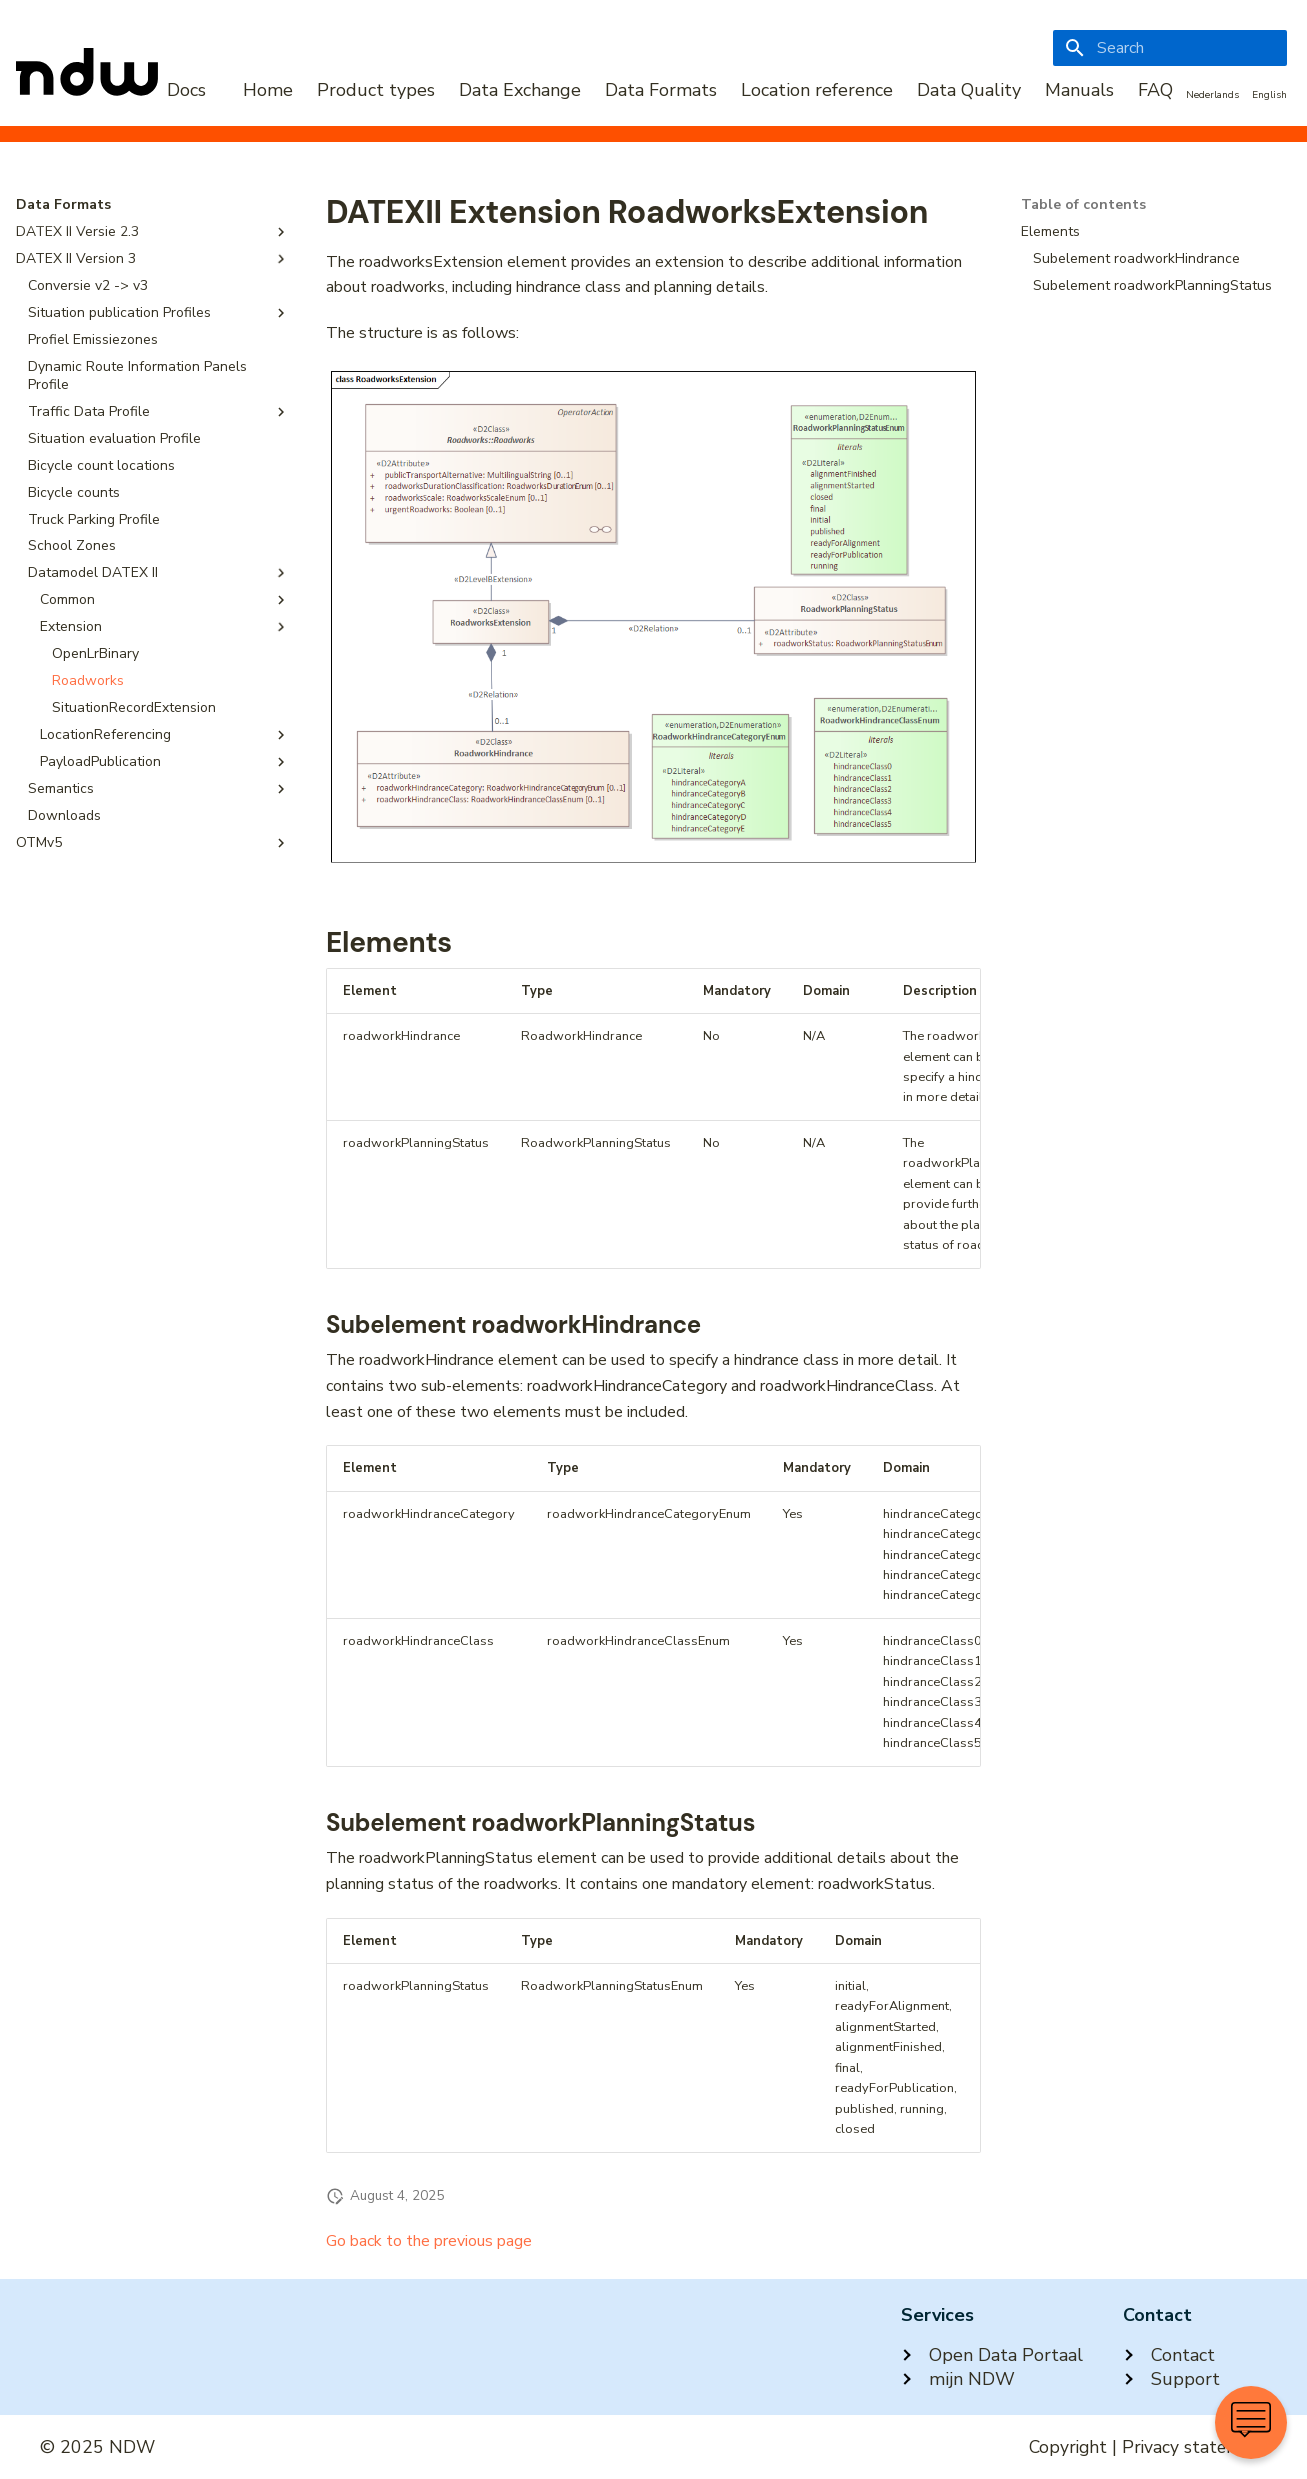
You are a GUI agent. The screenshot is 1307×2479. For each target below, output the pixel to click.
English (1269, 95)
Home (268, 90)
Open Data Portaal (992, 2355)
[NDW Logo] (111, 90)
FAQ (1155, 90)
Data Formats (661, 90)
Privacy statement (1194, 2447)
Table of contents (1083, 205)
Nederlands (1212, 95)
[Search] (1170, 48)
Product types (376, 90)
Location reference (817, 90)
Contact (1169, 2355)
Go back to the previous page (429, 2241)
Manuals (1079, 90)
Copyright (1068, 2447)
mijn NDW (958, 2379)
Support (1171, 2379)
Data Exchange (520, 90)
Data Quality (969, 90)
